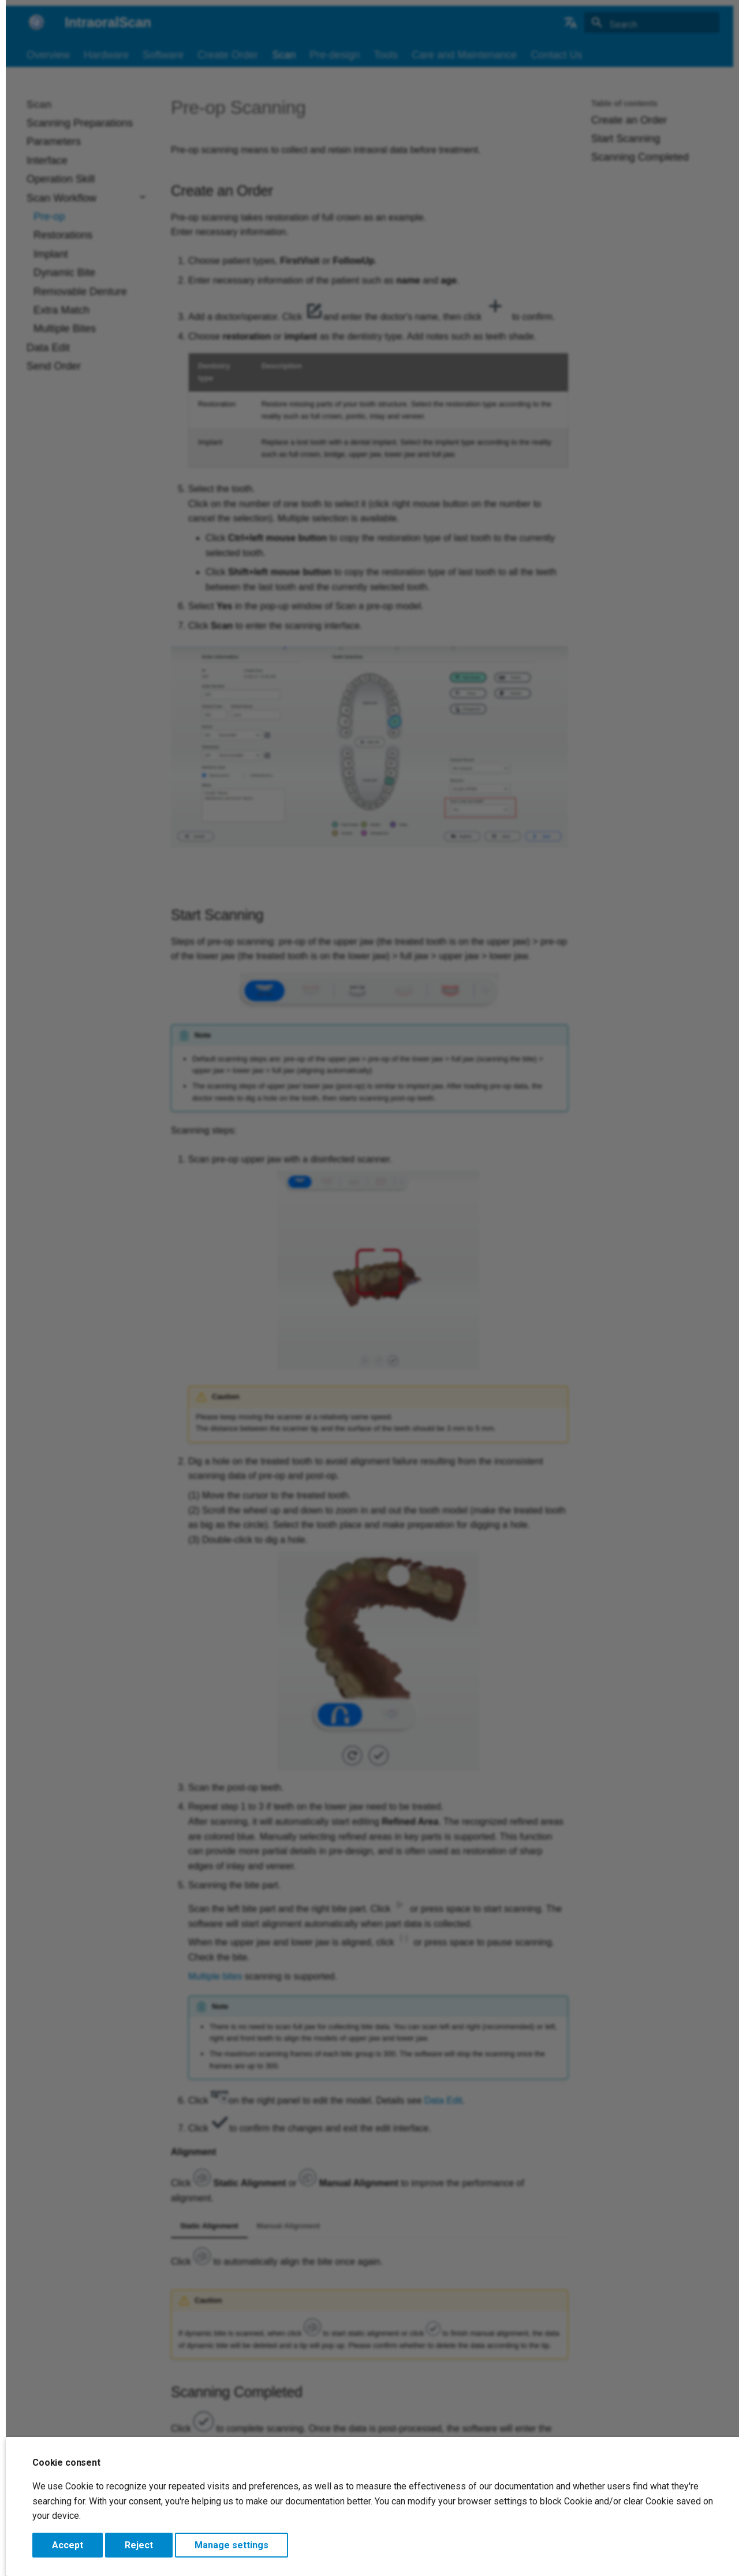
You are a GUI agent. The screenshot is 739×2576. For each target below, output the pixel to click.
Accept (67, 2545)
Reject (139, 2545)
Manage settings (231, 2545)
